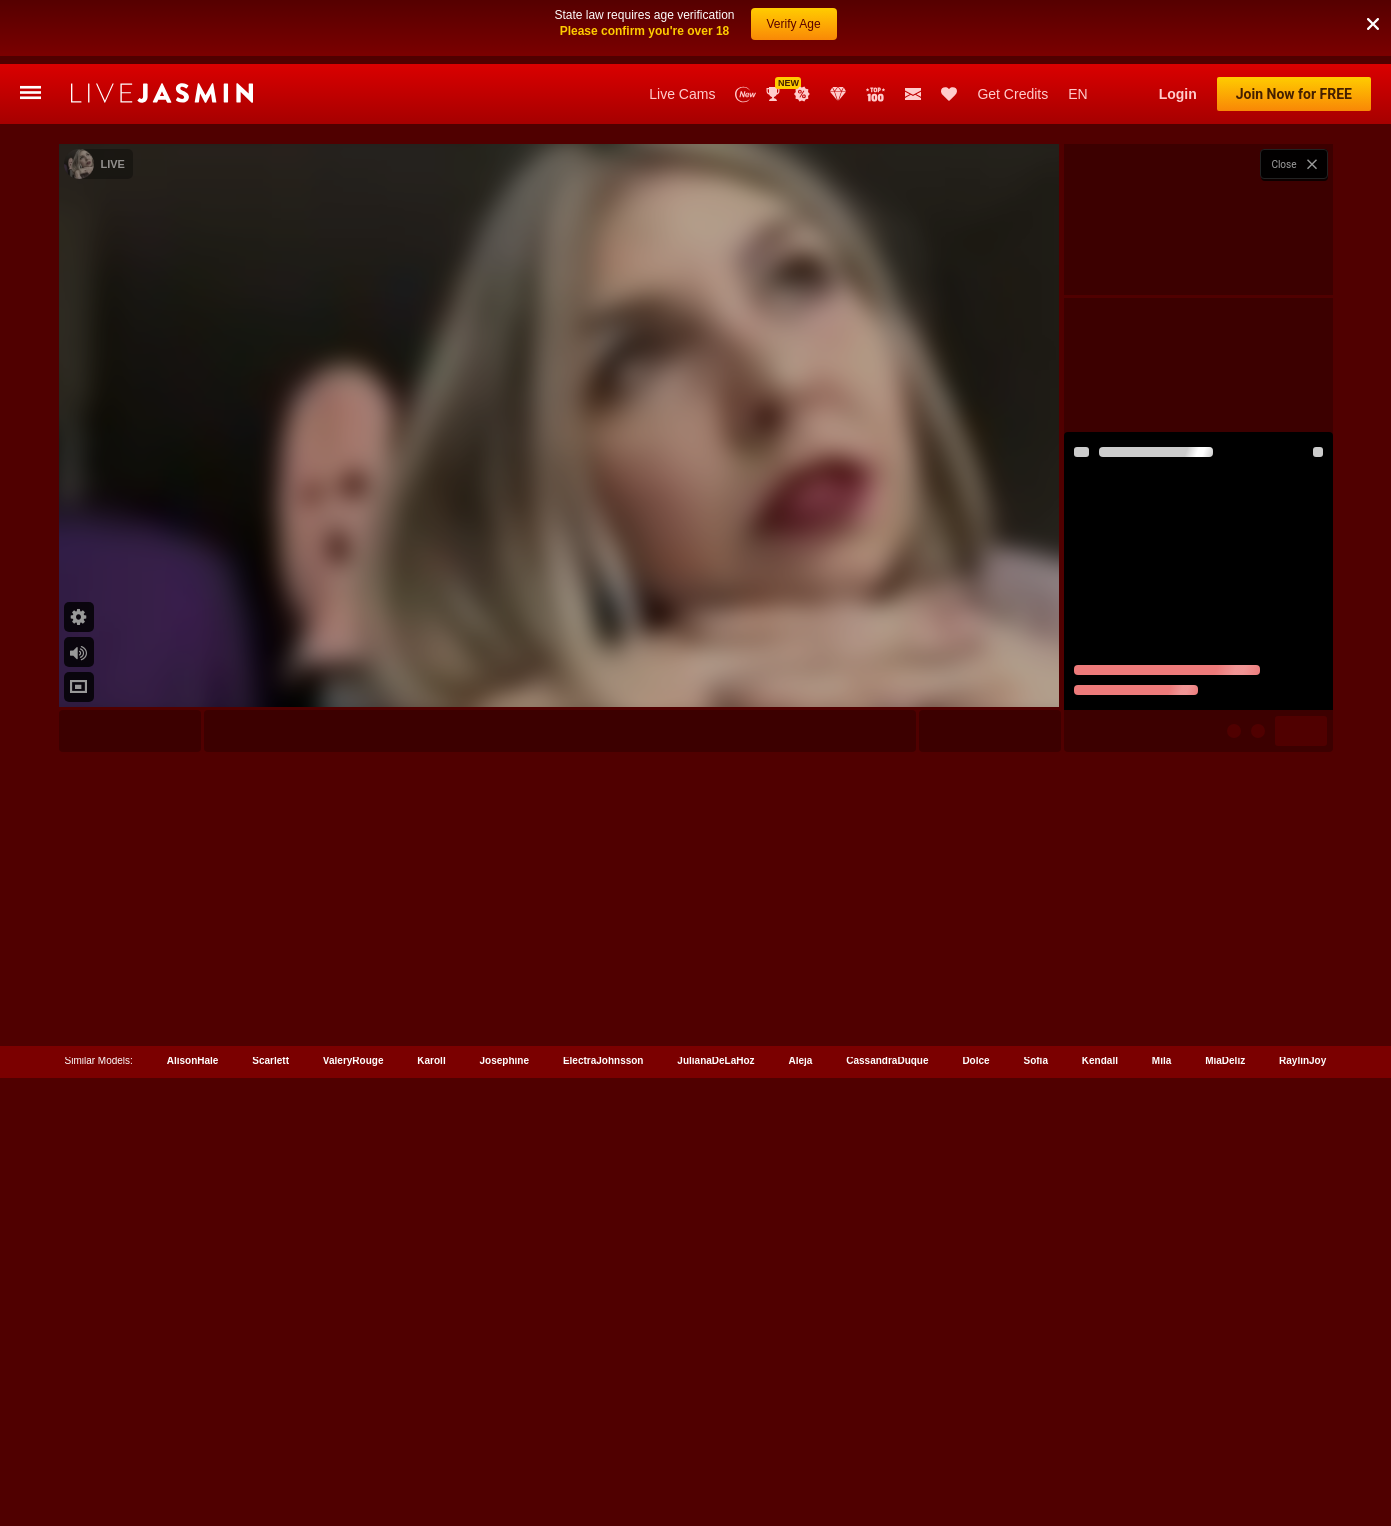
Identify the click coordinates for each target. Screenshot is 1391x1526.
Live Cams (682, 30)
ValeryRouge (353, 1372)
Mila (1161, 1372)
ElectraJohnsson (603, 1372)
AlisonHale (193, 1372)
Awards (775, 30)
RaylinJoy (1302, 1372)
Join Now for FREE (1294, 30)
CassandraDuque (887, 1372)
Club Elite (838, 30)
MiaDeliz (1225, 1372)
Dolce (975, 1372)
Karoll (431, 1372)
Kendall (1100, 1372)
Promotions (802, 30)
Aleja (800, 1372)
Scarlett (270, 1372)
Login (1178, 30)
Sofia (1036, 1372)
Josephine (504, 1372)
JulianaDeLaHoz (715, 1372)
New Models (745, 30)
